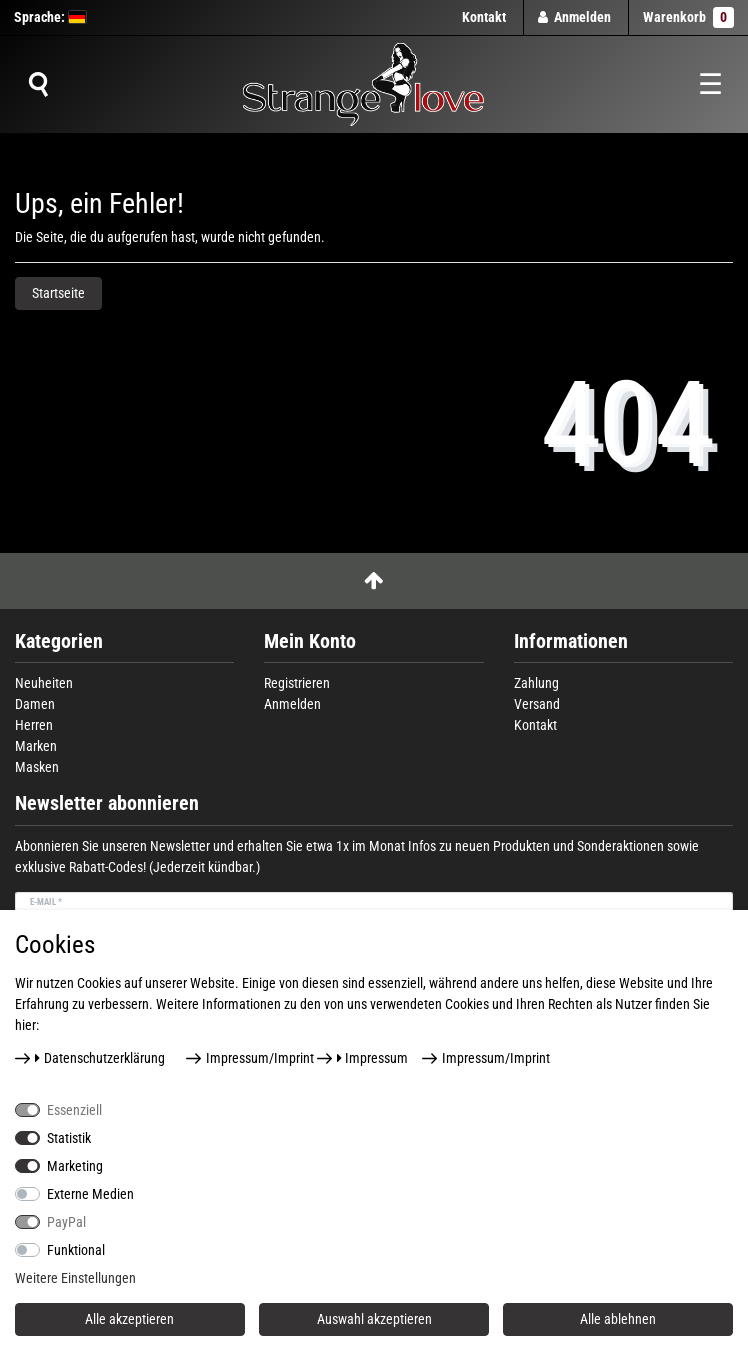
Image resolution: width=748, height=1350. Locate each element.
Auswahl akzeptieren (374, 1319)
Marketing (75, 1166)
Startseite (58, 293)
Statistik (69, 1138)
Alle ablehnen (618, 1319)
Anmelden (292, 704)
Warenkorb (688, 17)
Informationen (571, 641)
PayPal (66, 1222)
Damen (35, 704)
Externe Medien (90, 1194)
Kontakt (484, 17)
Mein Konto (310, 641)
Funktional (76, 1250)
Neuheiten (44, 683)
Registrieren (297, 683)
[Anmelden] (575, 17)
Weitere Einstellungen (75, 1278)
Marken (36, 746)
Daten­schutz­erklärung (100, 1058)
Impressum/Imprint (260, 1058)
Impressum (373, 1058)
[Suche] (38, 85)
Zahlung (536, 683)
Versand (537, 704)
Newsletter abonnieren (107, 803)
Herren (34, 725)
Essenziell (74, 1110)
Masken (37, 767)
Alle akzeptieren (129, 1319)
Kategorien (59, 641)
